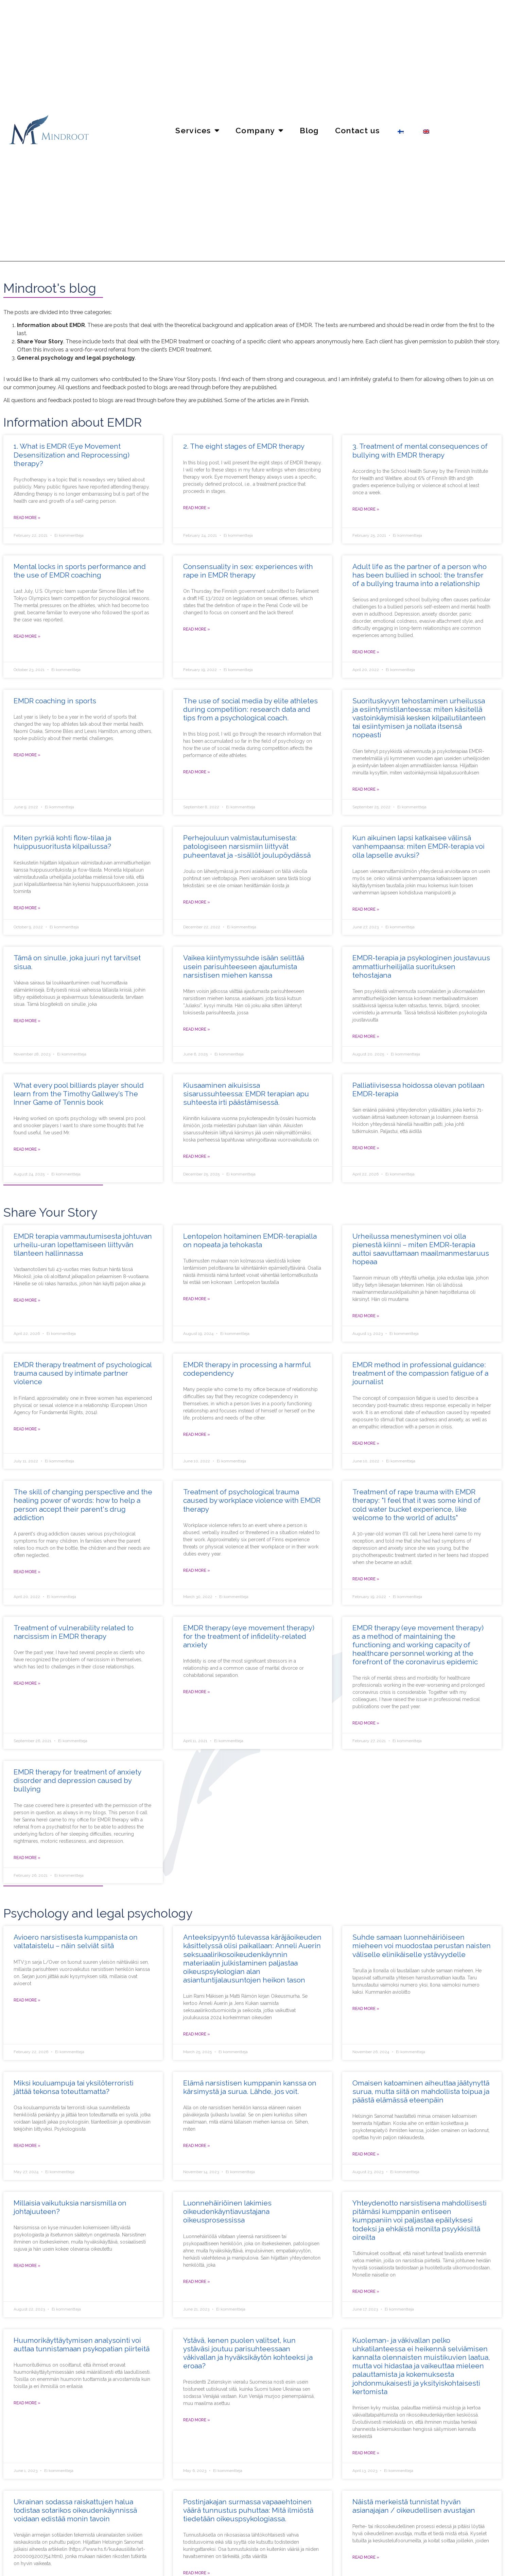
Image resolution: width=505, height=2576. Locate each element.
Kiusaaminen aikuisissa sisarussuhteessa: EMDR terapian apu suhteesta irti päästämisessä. (246, 1093)
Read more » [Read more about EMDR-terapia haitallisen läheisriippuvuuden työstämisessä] (196, 1434)
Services (197, 130)
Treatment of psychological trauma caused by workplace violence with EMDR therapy (251, 1500)
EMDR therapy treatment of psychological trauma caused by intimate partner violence (83, 1373)
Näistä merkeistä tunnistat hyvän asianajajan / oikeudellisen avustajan (413, 2505)
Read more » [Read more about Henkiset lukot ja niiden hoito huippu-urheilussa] (27, 636)
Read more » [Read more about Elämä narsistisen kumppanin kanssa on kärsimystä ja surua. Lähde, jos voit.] (196, 2145)
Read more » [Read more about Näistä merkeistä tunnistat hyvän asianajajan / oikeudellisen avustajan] (365, 2557)
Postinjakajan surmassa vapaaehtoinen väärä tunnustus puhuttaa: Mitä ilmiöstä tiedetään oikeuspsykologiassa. (248, 2510)
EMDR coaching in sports (55, 701)
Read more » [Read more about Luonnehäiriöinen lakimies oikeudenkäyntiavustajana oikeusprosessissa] (196, 2281)
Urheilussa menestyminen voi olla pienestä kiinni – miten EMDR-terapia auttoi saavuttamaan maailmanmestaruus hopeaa (420, 1249)
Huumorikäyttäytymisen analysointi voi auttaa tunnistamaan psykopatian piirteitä (82, 2344)
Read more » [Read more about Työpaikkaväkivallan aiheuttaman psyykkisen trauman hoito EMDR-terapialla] (196, 1570)
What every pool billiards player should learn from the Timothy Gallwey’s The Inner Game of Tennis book (79, 1093)
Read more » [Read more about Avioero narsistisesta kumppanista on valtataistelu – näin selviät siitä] (27, 2000)
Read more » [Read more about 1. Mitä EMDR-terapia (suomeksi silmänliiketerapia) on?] (27, 517)
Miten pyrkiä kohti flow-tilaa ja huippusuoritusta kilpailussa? (62, 842)
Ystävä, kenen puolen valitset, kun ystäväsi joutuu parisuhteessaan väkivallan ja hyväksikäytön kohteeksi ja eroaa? (248, 2353)
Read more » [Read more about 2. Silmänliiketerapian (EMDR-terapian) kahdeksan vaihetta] (196, 507)
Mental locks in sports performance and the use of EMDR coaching (80, 570)
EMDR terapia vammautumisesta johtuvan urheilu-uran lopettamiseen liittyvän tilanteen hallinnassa (83, 1244)
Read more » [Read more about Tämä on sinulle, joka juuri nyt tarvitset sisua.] (27, 1020)
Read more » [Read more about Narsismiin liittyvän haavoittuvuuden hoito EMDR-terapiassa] (27, 1683)
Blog (309, 130)
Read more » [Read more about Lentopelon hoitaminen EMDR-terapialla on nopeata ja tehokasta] (196, 1298)
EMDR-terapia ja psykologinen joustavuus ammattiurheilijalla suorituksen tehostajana (421, 966)
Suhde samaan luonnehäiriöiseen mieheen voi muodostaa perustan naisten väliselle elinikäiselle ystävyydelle (421, 1945)
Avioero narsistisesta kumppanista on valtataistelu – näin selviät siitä (76, 1941)
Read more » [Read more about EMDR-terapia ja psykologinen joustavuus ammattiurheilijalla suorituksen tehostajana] (365, 1036)
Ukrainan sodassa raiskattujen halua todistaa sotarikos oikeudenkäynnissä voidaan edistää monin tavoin (75, 2510)
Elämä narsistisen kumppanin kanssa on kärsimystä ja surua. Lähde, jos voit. (249, 2087)
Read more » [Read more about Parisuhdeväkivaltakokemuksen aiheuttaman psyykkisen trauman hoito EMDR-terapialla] (27, 1429)
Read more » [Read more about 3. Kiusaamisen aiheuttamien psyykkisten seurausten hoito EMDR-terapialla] (365, 509)
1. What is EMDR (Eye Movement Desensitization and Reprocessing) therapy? (71, 454)
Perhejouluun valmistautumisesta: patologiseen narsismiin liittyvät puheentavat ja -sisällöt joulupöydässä (247, 846)
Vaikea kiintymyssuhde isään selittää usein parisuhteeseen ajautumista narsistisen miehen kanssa (243, 966)
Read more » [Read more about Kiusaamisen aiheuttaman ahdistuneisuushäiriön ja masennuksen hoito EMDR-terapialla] (27, 1857)
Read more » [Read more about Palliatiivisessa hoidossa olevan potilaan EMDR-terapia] (365, 1148)
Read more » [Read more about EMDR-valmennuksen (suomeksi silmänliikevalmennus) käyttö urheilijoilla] (27, 755)
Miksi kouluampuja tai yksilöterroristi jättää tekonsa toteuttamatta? (74, 2087)
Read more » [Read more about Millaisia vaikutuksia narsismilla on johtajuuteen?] (27, 2265)
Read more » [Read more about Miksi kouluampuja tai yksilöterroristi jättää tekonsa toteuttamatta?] (27, 2145)
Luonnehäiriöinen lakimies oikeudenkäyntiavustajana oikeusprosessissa (227, 2211)
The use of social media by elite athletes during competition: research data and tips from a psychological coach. (250, 709)
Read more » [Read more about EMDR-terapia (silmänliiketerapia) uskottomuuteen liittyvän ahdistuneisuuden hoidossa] (196, 1691)
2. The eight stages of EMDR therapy (243, 446)
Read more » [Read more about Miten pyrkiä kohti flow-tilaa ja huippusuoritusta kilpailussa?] (27, 908)
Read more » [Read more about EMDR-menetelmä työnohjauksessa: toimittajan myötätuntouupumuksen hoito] (365, 1443)
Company (259, 130)
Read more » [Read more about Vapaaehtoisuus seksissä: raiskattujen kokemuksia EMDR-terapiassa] (196, 629)
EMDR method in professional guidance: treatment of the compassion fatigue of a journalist (420, 1373)
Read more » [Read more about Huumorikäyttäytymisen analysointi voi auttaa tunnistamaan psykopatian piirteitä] (27, 2403)
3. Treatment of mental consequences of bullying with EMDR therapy (420, 450)
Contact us (357, 130)
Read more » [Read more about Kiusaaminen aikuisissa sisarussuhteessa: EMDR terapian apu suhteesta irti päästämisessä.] (196, 1156)
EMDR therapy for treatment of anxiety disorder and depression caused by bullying (77, 1780)
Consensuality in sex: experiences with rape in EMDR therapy (248, 570)
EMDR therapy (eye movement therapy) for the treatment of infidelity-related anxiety (248, 1636)
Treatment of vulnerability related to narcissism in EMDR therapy (74, 1632)
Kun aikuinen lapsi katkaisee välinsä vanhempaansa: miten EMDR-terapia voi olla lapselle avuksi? (418, 846)
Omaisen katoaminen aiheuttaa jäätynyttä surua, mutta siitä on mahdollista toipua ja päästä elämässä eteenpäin (420, 2091)
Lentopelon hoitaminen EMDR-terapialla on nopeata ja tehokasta (250, 1240)
